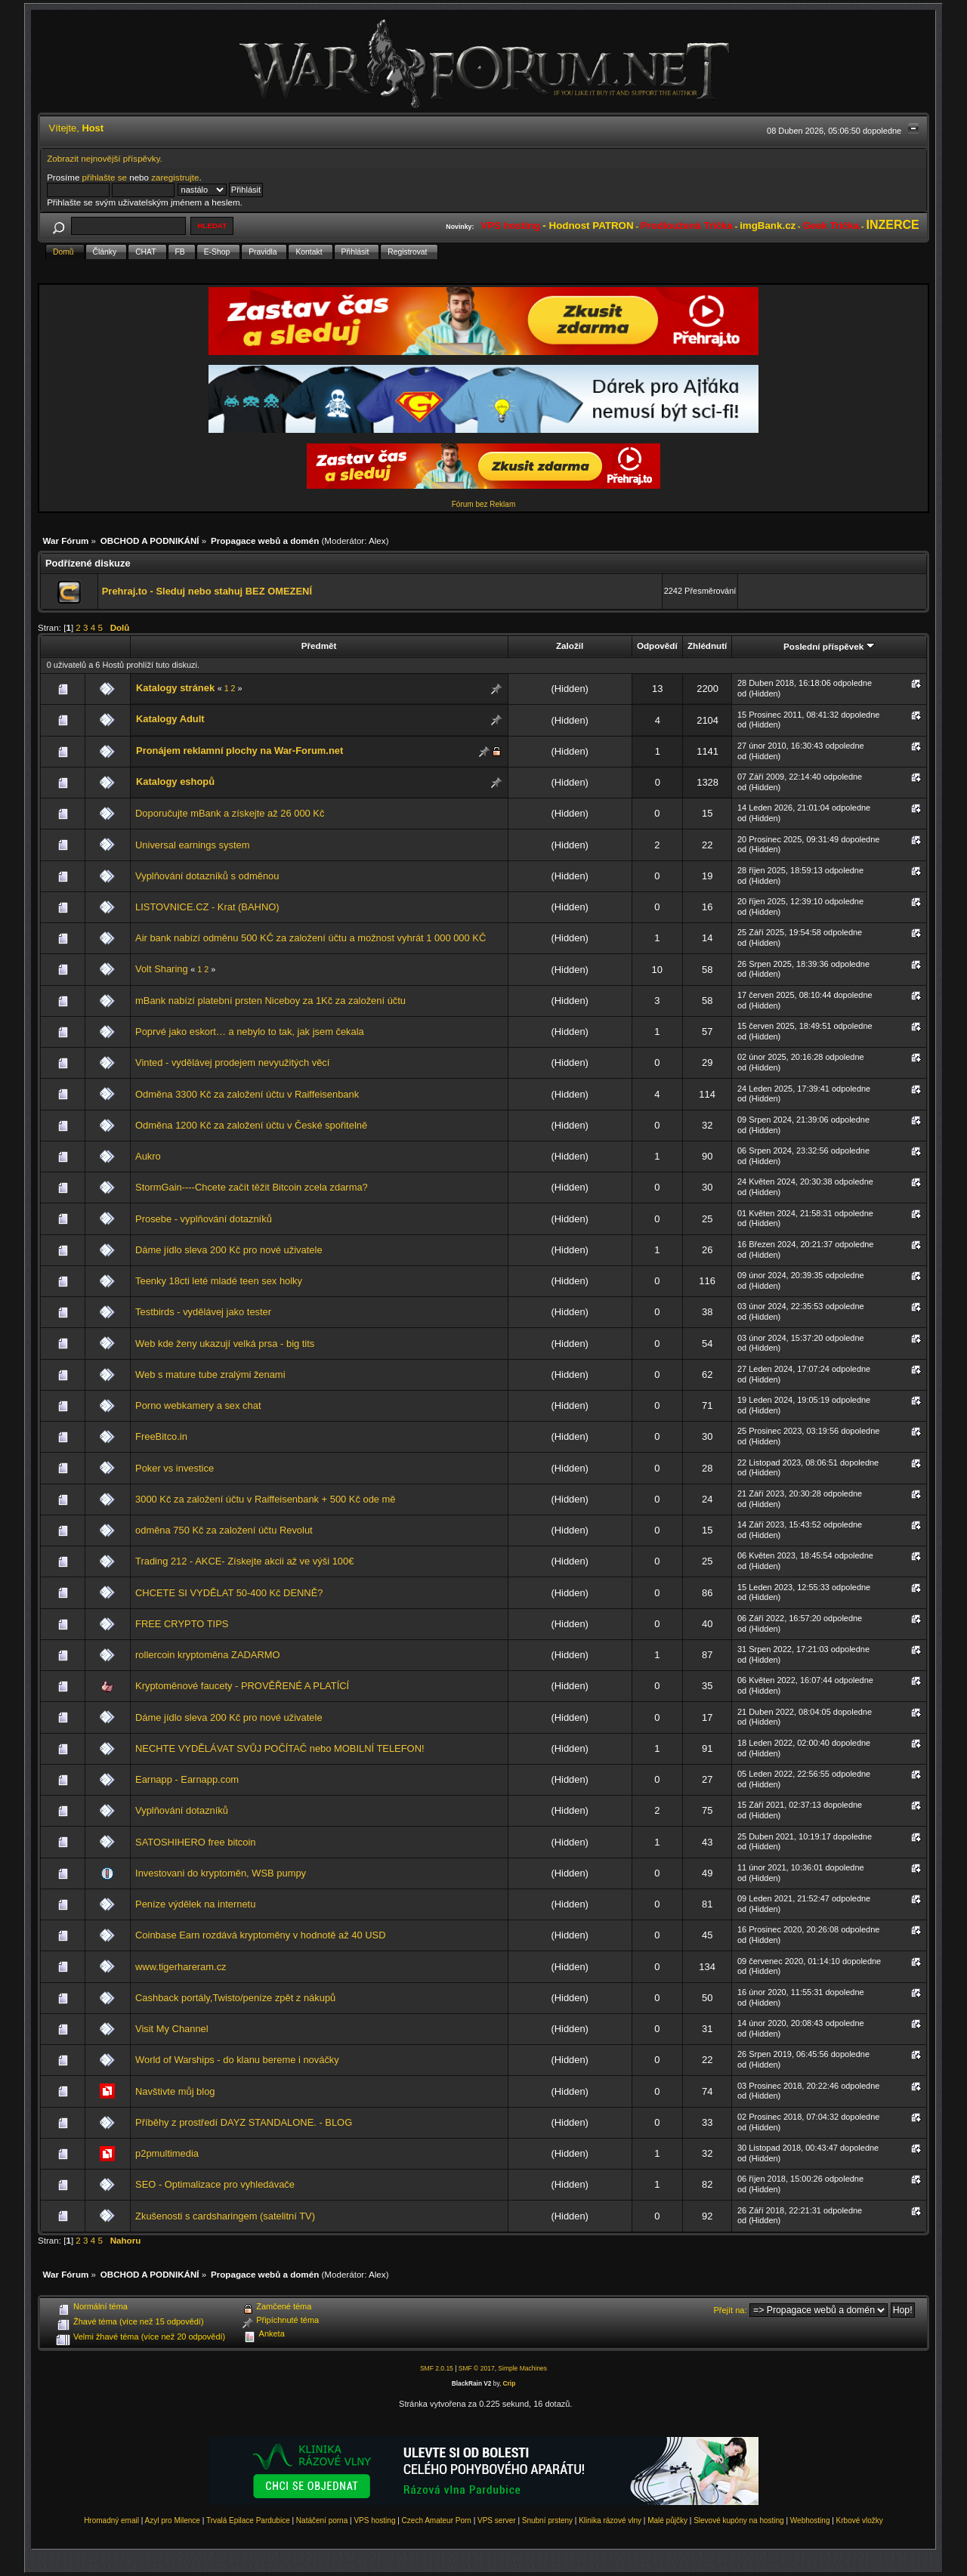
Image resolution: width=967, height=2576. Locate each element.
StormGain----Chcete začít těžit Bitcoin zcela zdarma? (251, 1187)
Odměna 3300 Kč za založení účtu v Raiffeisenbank (247, 1094)
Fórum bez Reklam (483, 504)
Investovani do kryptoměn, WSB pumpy (220, 1873)
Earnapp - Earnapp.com (187, 1779)
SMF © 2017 (477, 2368)
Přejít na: (730, 2310)
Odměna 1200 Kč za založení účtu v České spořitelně (251, 1125)
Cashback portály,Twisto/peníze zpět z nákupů (235, 1997)
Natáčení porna (322, 2520)
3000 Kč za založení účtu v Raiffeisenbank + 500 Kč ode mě (265, 1499)
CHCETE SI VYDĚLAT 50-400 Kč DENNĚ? (229, 1592)
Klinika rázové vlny (610, 2520)
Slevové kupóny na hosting (739, 2520)
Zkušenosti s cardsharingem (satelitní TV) (225, 2216)
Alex (377, 540)
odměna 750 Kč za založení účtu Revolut (224, 1530)
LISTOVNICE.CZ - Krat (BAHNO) (207, 907)
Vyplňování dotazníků (181, 1810)
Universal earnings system (192, 845)
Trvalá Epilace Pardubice (248, 2520)
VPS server (496, 2520)
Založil (569, 645)
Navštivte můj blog (175, 2091)
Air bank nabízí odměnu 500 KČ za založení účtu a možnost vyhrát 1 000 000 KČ (310, 938)
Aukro (148, 1156)
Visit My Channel (172, 2028)
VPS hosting (374, 2520)
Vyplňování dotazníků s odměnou (207, 876)
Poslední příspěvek (829, 646)
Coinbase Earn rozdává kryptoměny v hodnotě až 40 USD (260, 1935)
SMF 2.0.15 (436, 2368)
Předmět (319, 645)
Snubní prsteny (547, 2520)
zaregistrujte (175, 177)
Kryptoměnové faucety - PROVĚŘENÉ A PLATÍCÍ (242, 1685)
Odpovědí (657, 645)
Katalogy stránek (175, 687)
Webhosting (810, 2520)
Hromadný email (111, 2520)
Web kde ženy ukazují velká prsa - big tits (224, 1343)
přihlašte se (104, 177)
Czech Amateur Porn (436, 2520)
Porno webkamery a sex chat (198, 1405)
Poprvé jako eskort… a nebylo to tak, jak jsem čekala (249, 1031)
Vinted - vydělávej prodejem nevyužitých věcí (232, 1062)
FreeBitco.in (161, 1436)
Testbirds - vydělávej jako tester (203, 1311)
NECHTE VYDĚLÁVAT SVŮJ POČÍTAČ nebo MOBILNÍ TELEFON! (280, 1748)
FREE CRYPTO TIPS (181, 1623)
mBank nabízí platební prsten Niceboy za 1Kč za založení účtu (270, 1000)
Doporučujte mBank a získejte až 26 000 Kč (229, 813)
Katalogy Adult (170, 718)
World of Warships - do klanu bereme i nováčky (237, 2059)
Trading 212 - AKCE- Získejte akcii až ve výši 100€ (244, 1561)
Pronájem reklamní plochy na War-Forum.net (239, 750)
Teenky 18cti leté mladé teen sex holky (218, 1280)
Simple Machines (522, 2368)
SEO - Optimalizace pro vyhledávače (215, 2184)
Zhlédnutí (707, 645)
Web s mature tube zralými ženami (210, 1374)
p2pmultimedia (167, 2153)
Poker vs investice (174, 1468)
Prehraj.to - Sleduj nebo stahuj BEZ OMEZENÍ (207, 591)
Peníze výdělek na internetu (195, 1904)
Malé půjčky (667, 2520)
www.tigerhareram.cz (181, 1966)
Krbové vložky (859, 2520)
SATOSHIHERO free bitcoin (195, 1842)
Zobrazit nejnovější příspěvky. (104, 158)
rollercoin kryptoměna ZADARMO (207, 1654)
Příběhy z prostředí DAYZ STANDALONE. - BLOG (243, 2122)
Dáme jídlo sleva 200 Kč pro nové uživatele (229, 1250)
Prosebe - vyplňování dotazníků (203, 1219)
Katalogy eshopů (175, 781)
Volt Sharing (161, 968)
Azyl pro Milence (172, 2520)
